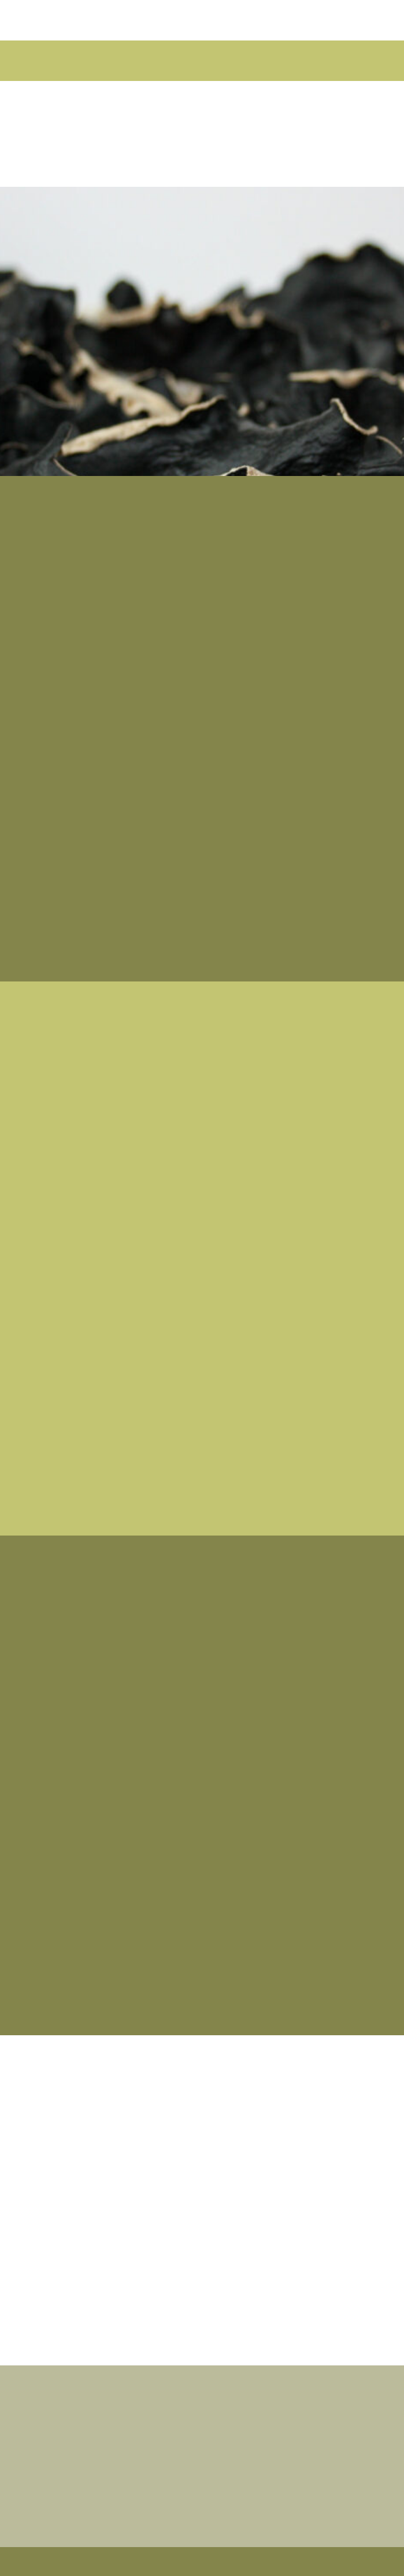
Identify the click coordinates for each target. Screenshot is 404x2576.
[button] (46, 60)
